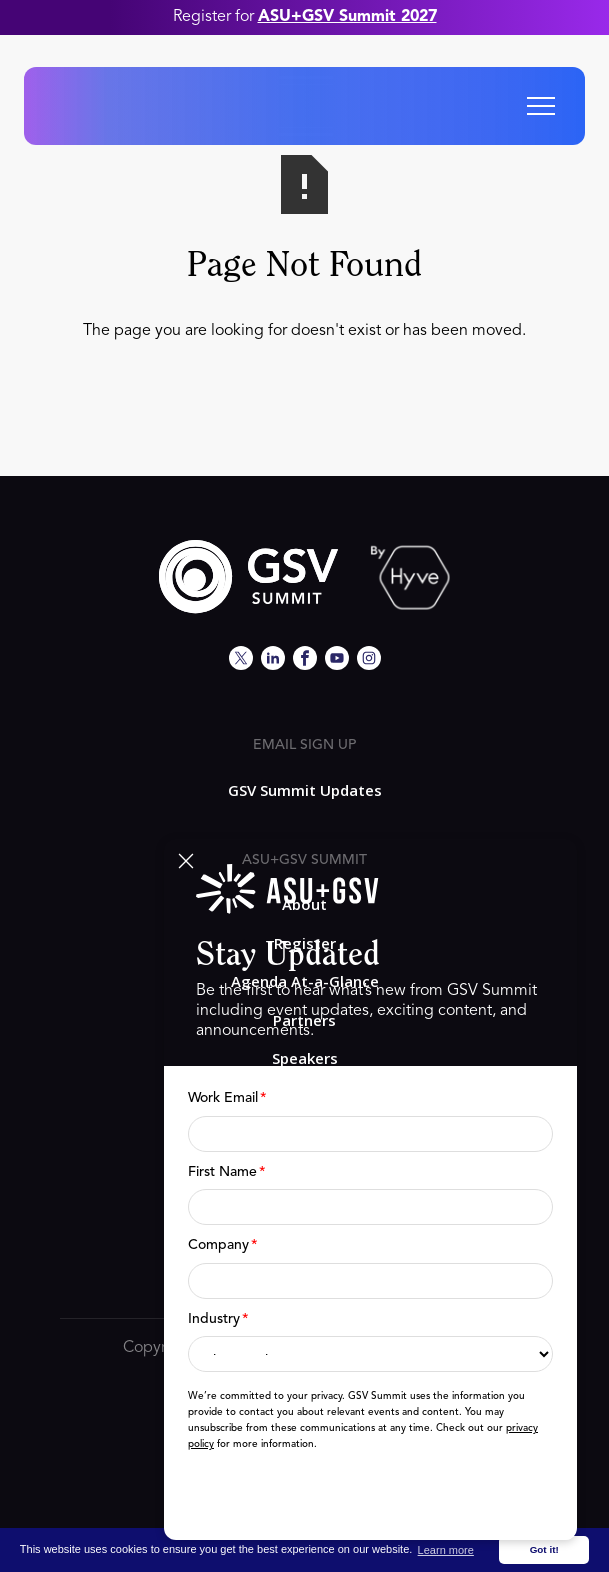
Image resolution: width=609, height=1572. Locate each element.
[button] (541, 106)
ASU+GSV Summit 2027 (347, 17)
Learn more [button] (446, 1550)
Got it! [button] (544, 1549)
